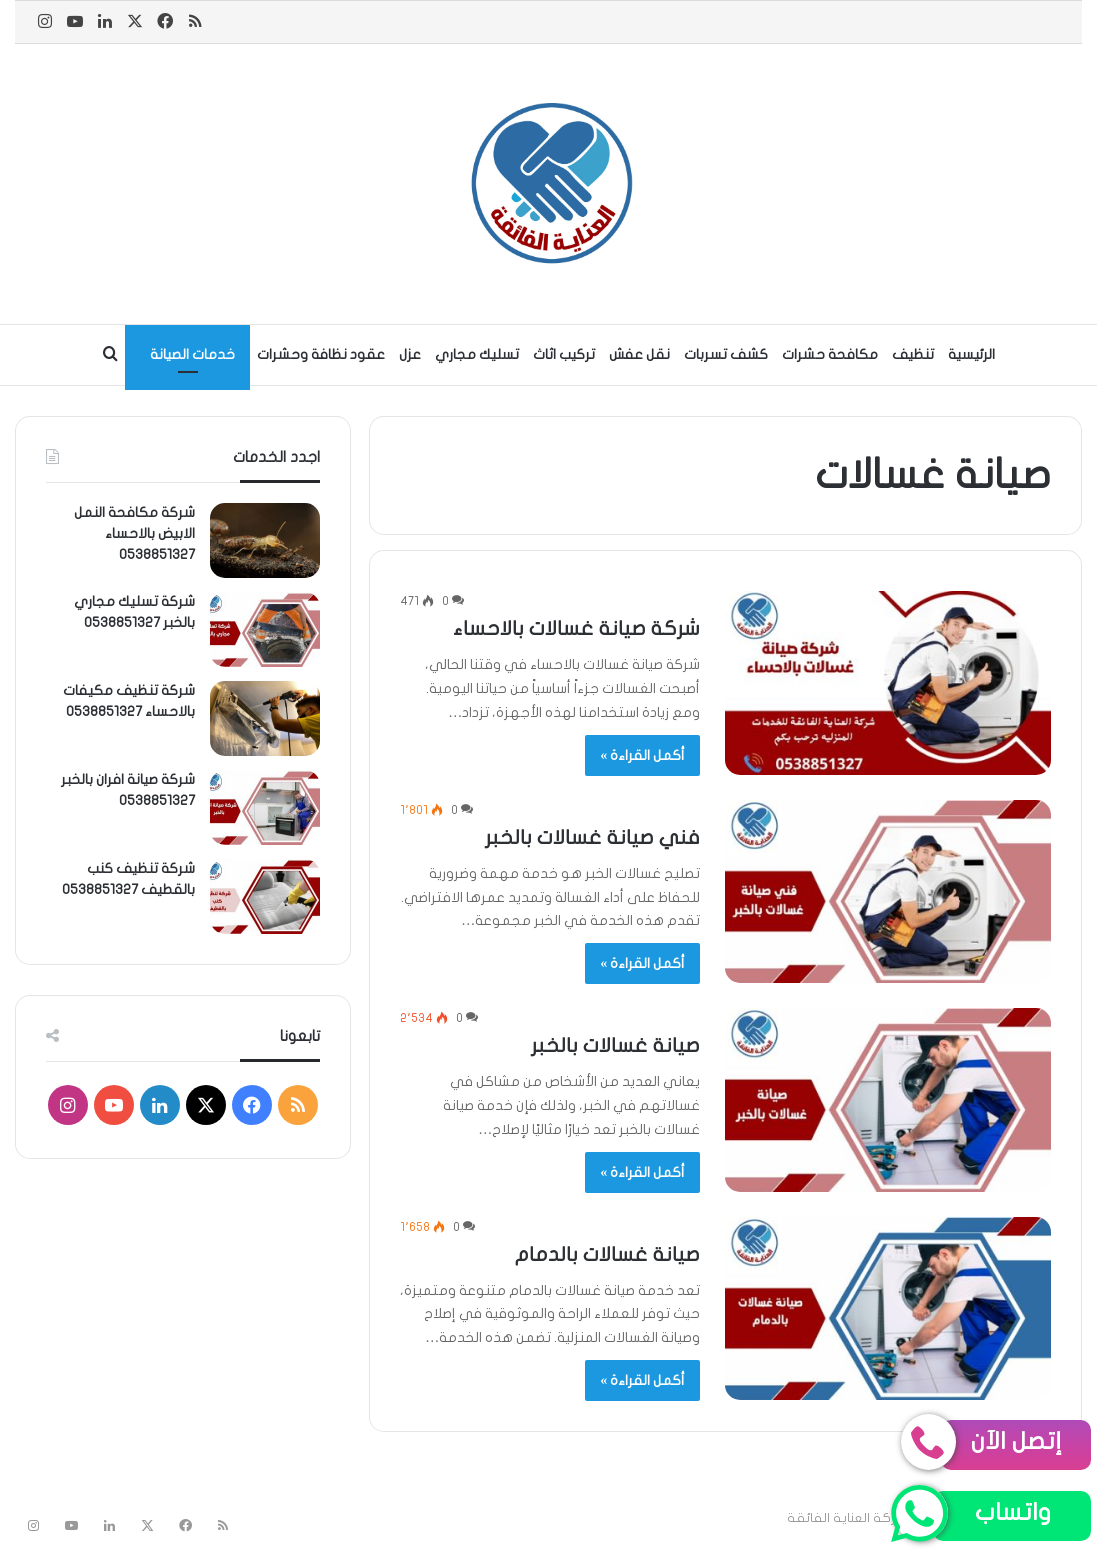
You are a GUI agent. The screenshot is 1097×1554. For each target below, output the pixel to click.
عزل (410, 354)
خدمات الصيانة (192, 354)
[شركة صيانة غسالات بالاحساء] (888, 683)
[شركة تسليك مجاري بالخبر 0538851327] (265, 629)
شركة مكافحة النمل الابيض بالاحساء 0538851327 (134, 533)
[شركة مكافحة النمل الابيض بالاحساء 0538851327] (265, 540)
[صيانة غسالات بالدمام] (888, 1309)
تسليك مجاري (477, 354)
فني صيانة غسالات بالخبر (592, 837)
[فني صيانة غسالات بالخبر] (888, 892)
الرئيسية (971, 354)
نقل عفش (639, 354)
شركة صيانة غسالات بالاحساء (576, 628)
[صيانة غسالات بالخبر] (888, 1100)
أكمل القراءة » (642, 755)
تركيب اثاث (564, 354)
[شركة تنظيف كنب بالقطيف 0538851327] (265, 896)
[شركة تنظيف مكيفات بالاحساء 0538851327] (265, 718)
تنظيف (913, 354)
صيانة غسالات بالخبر (615, 1045)
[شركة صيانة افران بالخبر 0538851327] (265, 807)
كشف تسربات (726, 354)
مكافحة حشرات (830, 354)
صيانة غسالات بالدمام (607, 1254)
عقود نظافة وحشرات (321, 354)
